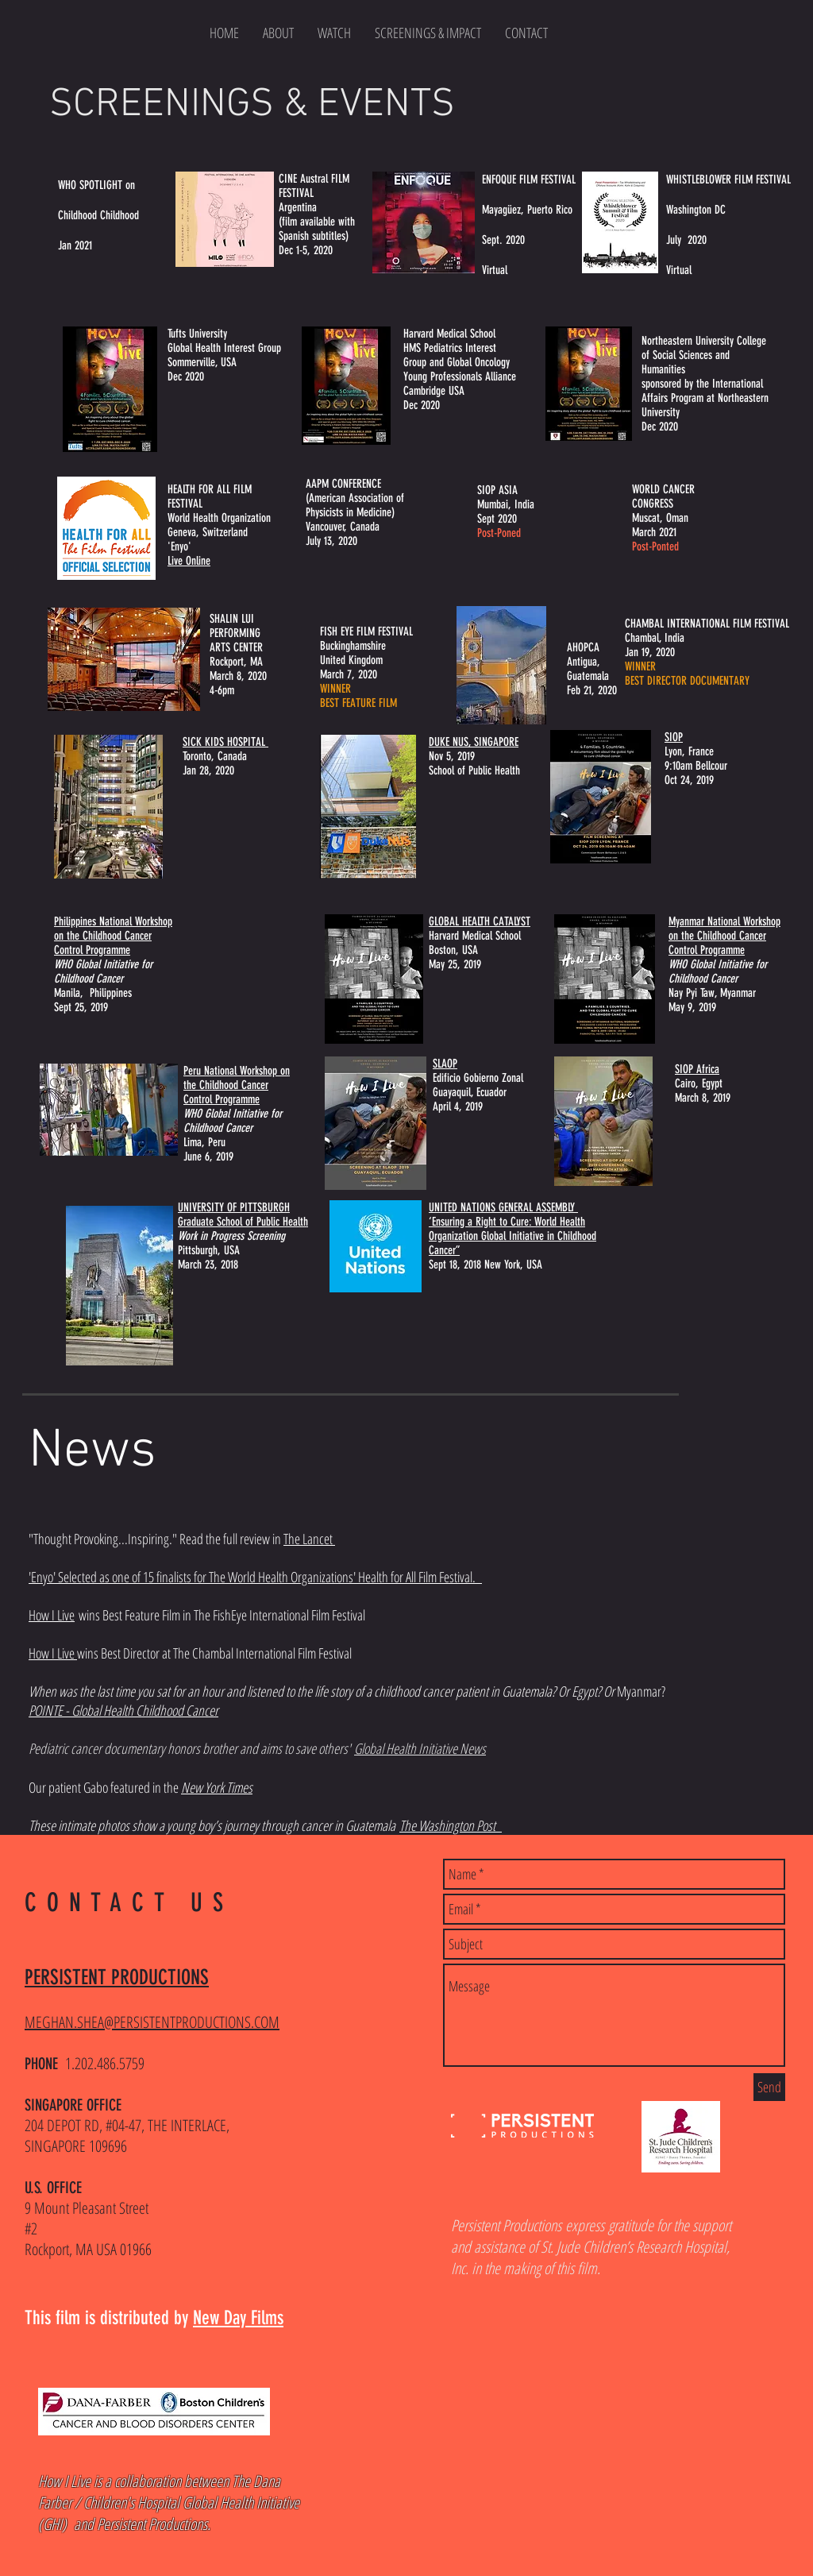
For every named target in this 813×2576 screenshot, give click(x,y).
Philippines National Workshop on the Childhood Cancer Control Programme (113, 935)
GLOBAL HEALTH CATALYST (479, 921)
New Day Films (238, 2318)
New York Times (216, 1787)
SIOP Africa (697, 1069)
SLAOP (445, 1063)
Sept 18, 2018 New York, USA (485, 1264)
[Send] (769, 2087)
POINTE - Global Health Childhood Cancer (123, 1710)
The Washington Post (450, 1825)
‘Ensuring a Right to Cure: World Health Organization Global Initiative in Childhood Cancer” (512, 1236)
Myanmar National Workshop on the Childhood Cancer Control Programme (724, 935)
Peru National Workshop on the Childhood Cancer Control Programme (236, 1085)
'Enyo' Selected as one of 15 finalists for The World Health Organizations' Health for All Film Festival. (255, 1576)
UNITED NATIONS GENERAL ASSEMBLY (503, 1207)
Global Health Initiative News (420, 1748)
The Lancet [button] (309, 1538)
